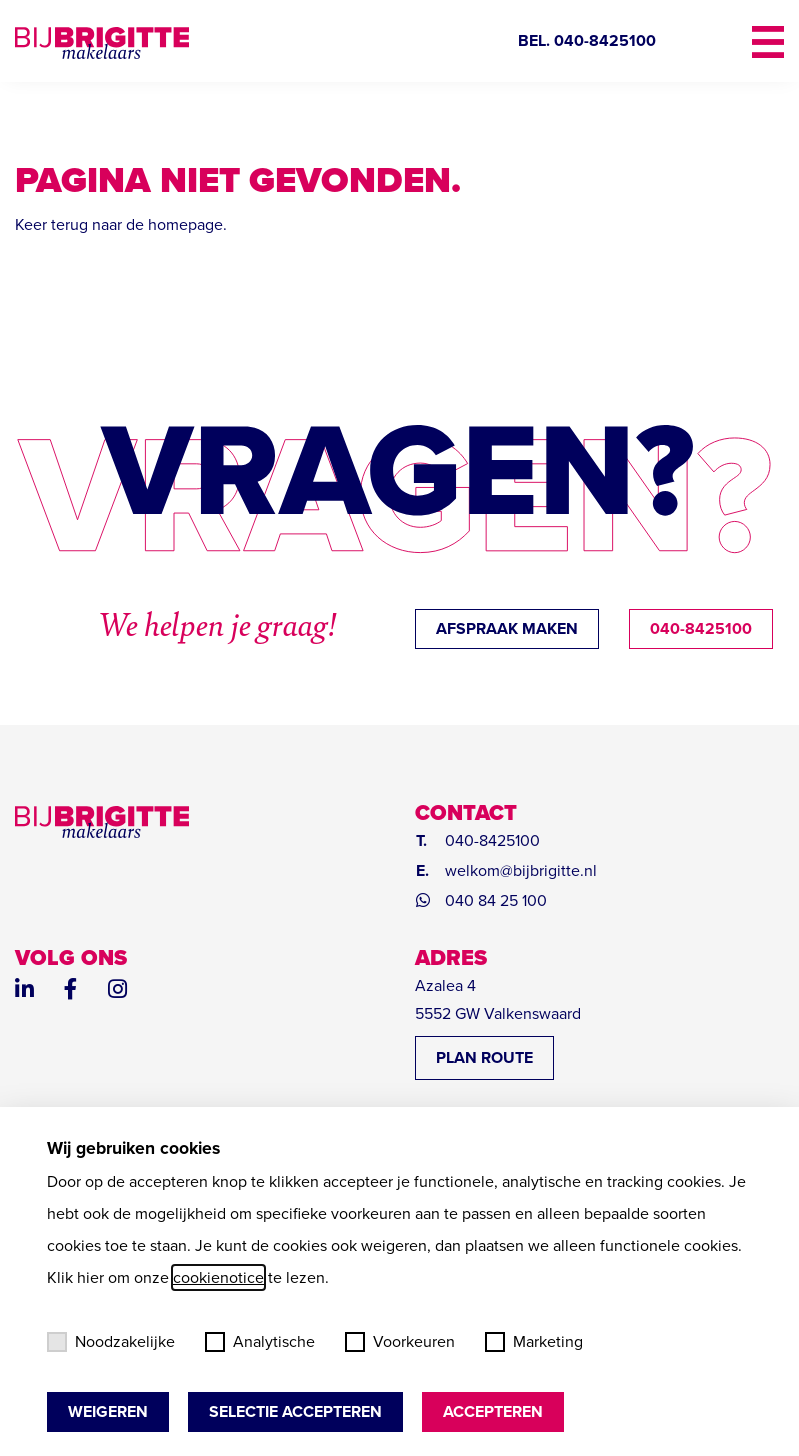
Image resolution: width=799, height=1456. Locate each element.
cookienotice (218, 1277)
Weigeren (108, 1411)
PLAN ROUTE (484, 1057)
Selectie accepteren (295, 1411)
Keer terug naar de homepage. (121, 224)
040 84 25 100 (496, 900)
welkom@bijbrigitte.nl (521, 870)
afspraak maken (507, 628)
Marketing (534, 1341)
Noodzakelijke (111, 1341)
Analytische (260, 1341)
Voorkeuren (400, 1341)
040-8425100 (701, 628)
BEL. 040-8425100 (587, 40)
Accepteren (493, 1411)
